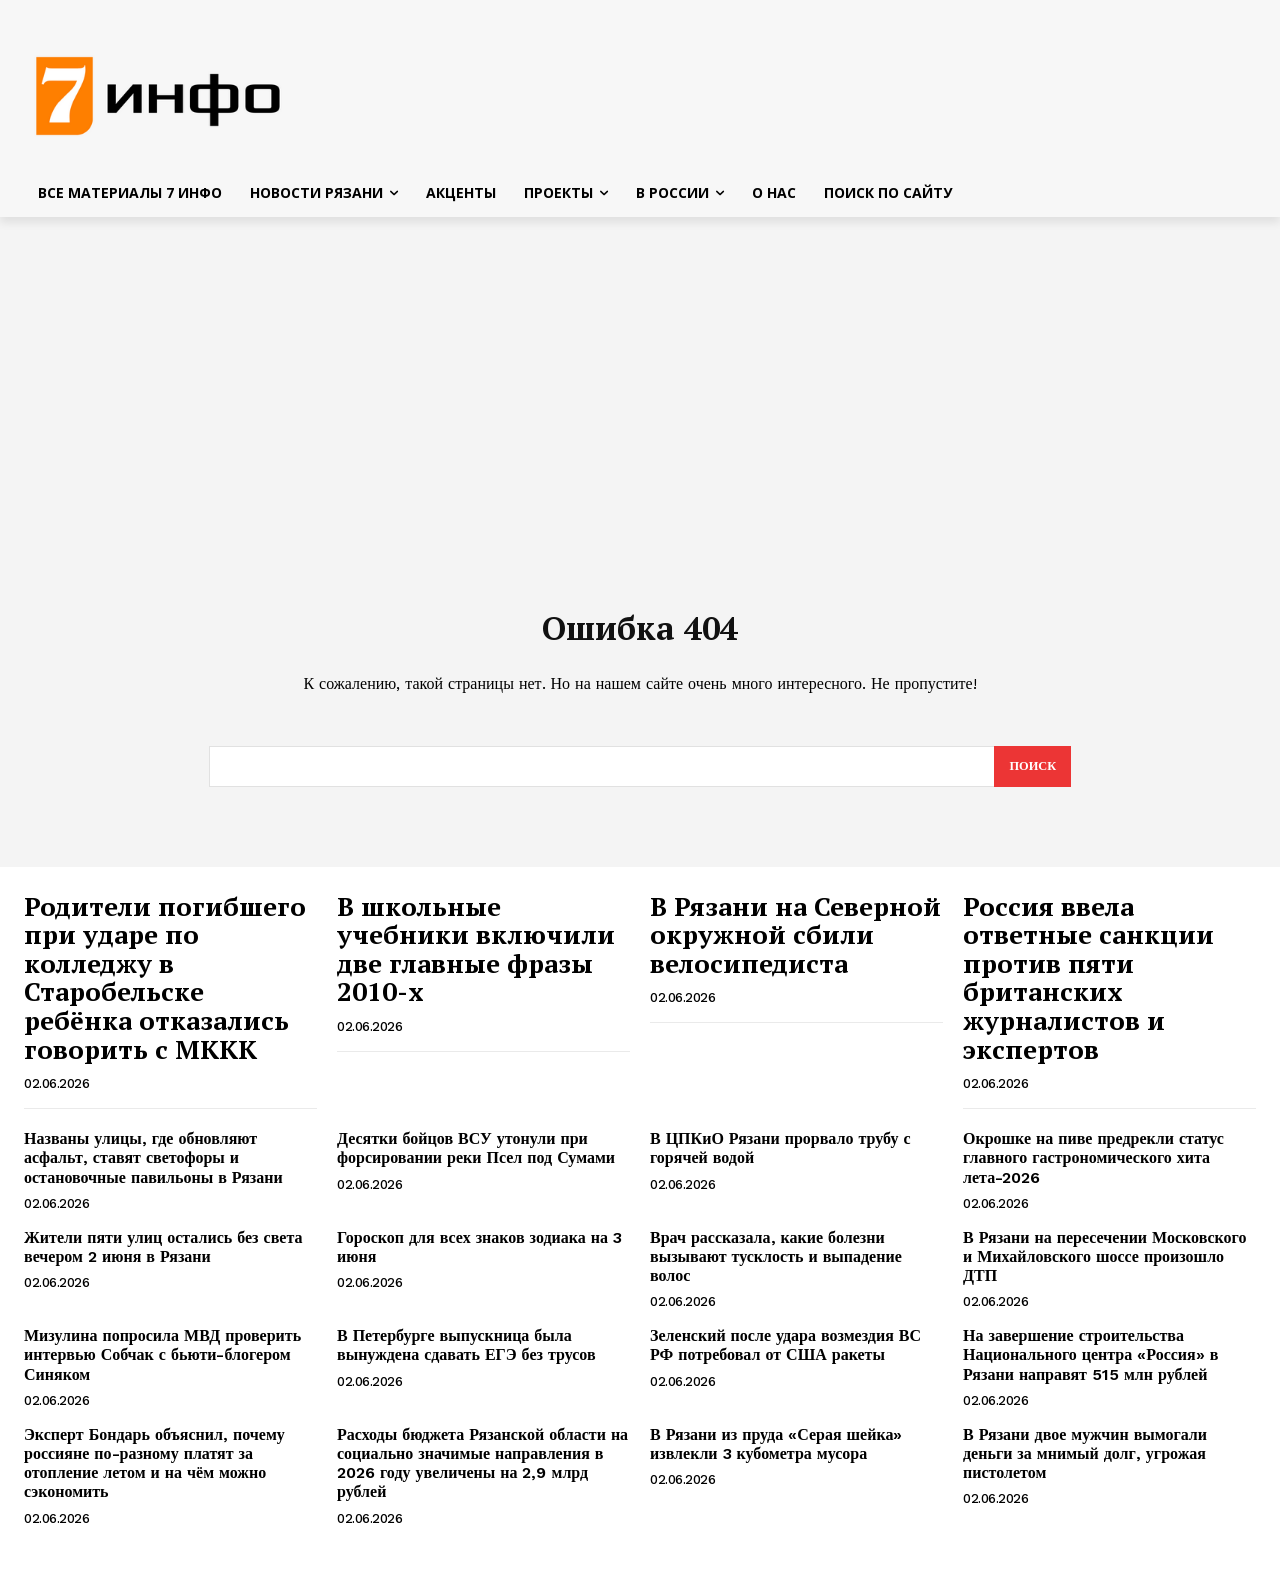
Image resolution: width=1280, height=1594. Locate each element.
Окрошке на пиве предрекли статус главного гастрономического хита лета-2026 (1093, 1168)
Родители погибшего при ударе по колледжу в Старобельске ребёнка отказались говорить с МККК (165, 988)
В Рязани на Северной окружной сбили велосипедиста (795, 945)
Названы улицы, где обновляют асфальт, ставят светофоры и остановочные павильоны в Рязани (153, 1168)
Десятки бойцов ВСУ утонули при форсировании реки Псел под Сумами (476, 1159)
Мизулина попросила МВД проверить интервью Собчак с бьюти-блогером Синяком (162, 1365)
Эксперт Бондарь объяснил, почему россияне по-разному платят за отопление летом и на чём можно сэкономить (154, 1474)
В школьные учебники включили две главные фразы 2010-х (476, 960)
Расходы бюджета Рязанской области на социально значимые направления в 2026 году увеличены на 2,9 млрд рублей (482, 1474)
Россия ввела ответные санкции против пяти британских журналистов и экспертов (1088, 988)
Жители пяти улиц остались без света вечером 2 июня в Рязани (163, 1258)
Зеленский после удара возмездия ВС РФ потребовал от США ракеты (785, 1356)
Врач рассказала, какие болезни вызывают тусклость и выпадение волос (776, 1267)
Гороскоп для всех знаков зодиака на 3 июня (479, 1258)
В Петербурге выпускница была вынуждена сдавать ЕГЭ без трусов (466, 1356)
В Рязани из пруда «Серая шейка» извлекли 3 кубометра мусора (776, 1455)
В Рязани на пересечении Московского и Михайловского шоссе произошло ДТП (1104, 1267)
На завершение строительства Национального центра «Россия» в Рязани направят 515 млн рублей (1090, 1365)
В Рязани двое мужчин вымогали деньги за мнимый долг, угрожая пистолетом (1085, 1464)
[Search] (1031, 777)
